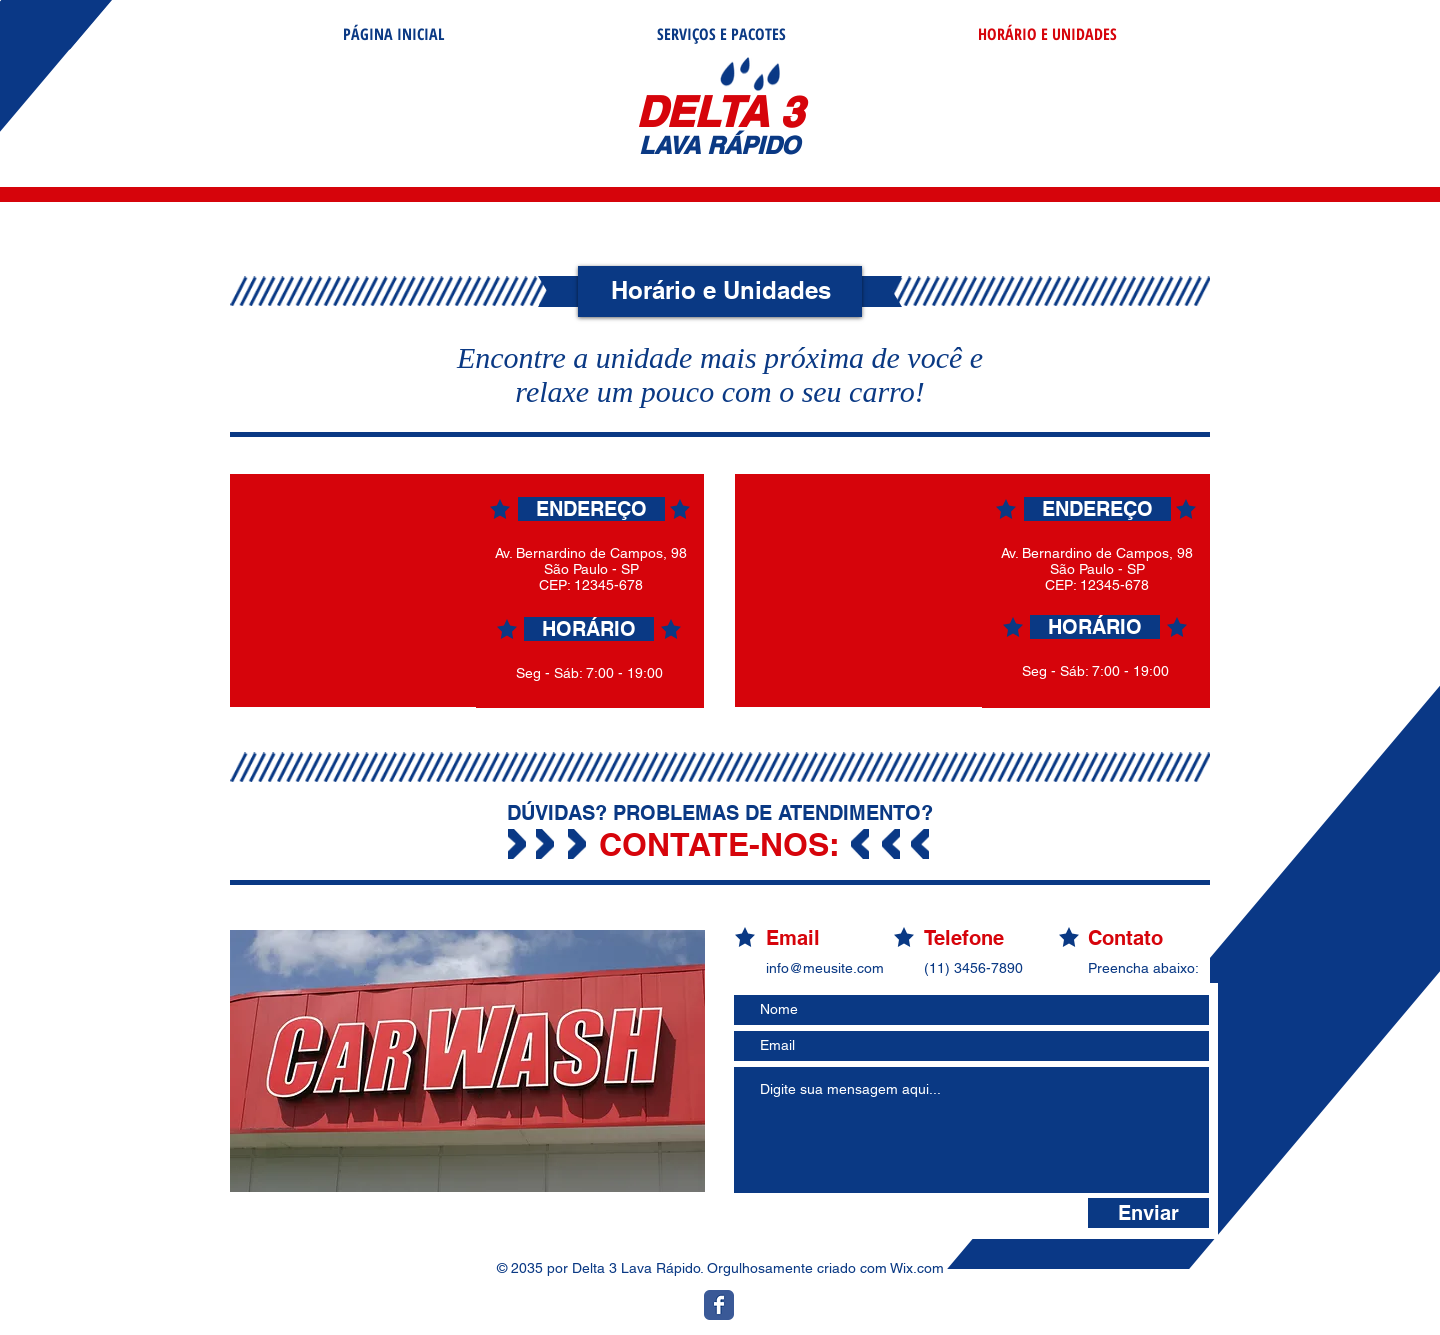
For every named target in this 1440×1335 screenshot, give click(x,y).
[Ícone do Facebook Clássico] (719, 1305)
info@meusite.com (825, 968)
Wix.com (917, 1268)
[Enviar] (1148, 1213)
